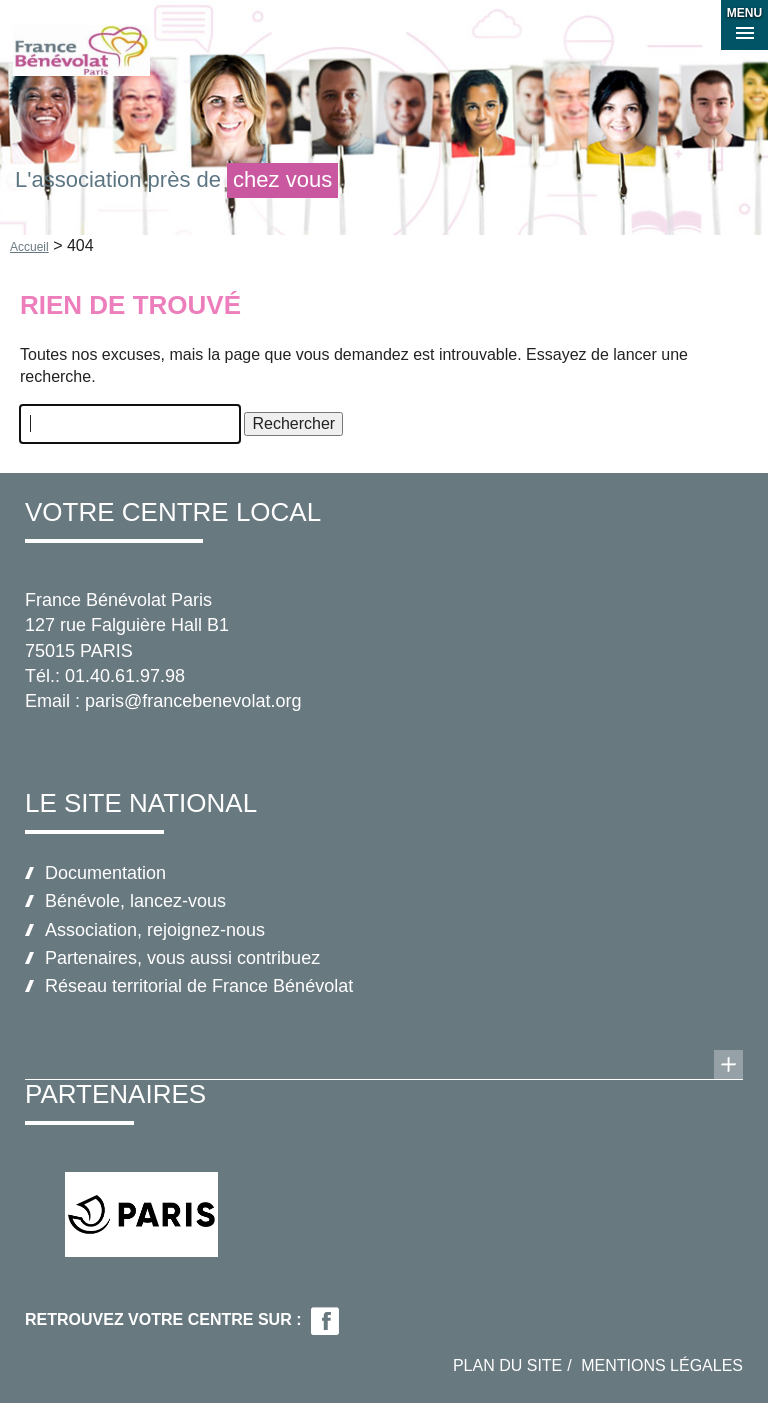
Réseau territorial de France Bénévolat (199, 986)
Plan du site (507, 1365)
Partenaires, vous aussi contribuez (182, 958)
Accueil (29, 247)
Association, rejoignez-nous (155, 930)
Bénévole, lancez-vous (135, 901)
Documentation (105, 873)
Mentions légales (662, 1365)
